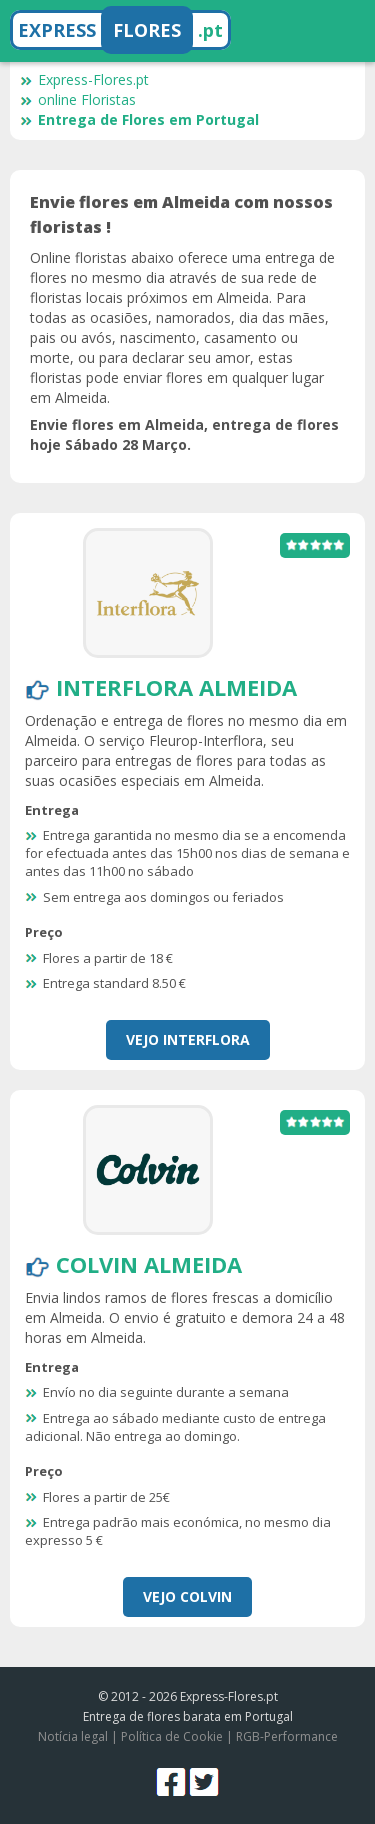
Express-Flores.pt (84, 79)
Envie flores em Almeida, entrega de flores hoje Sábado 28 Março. (184, 434)
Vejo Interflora (188, 1039)
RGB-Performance (287, 1736)
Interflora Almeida (176, 687)
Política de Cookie (172, 1736)
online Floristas (78, 99)
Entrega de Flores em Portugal (139, 119)
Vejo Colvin (187, 1596)
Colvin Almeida (149, 1264)
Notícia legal (73, 1736)
